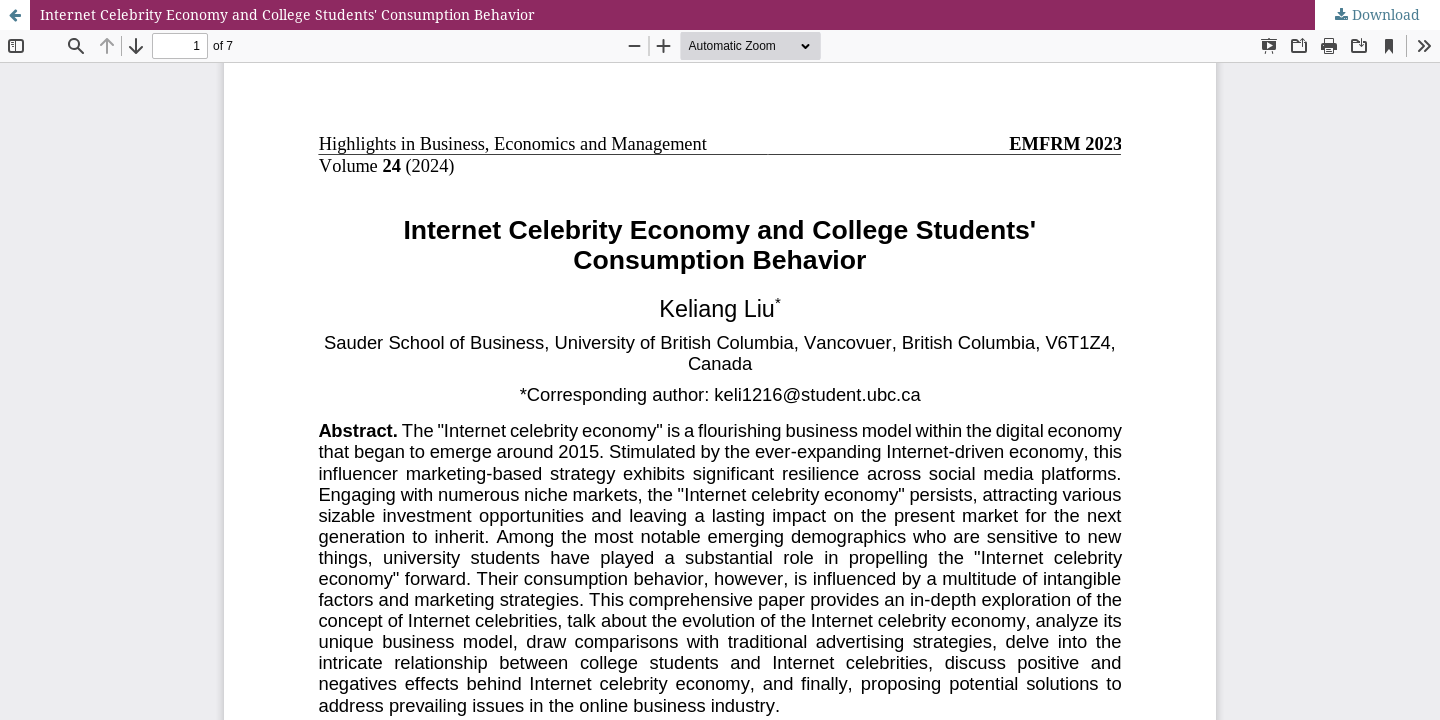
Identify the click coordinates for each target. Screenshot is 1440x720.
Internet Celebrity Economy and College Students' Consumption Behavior (287, 14)
